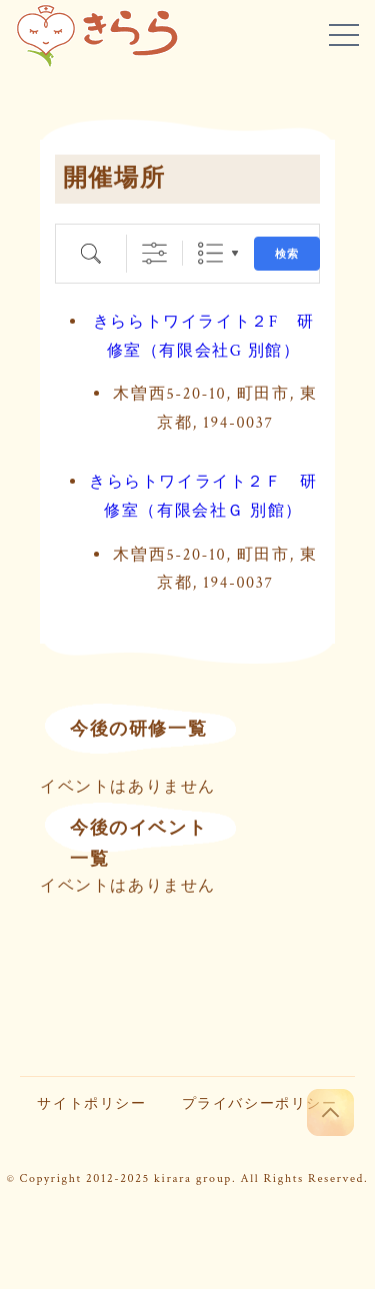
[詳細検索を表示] (154, 252)
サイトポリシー (91, 1104)
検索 (287, 254)
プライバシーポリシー (260, 1104)
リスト (210, 252)
